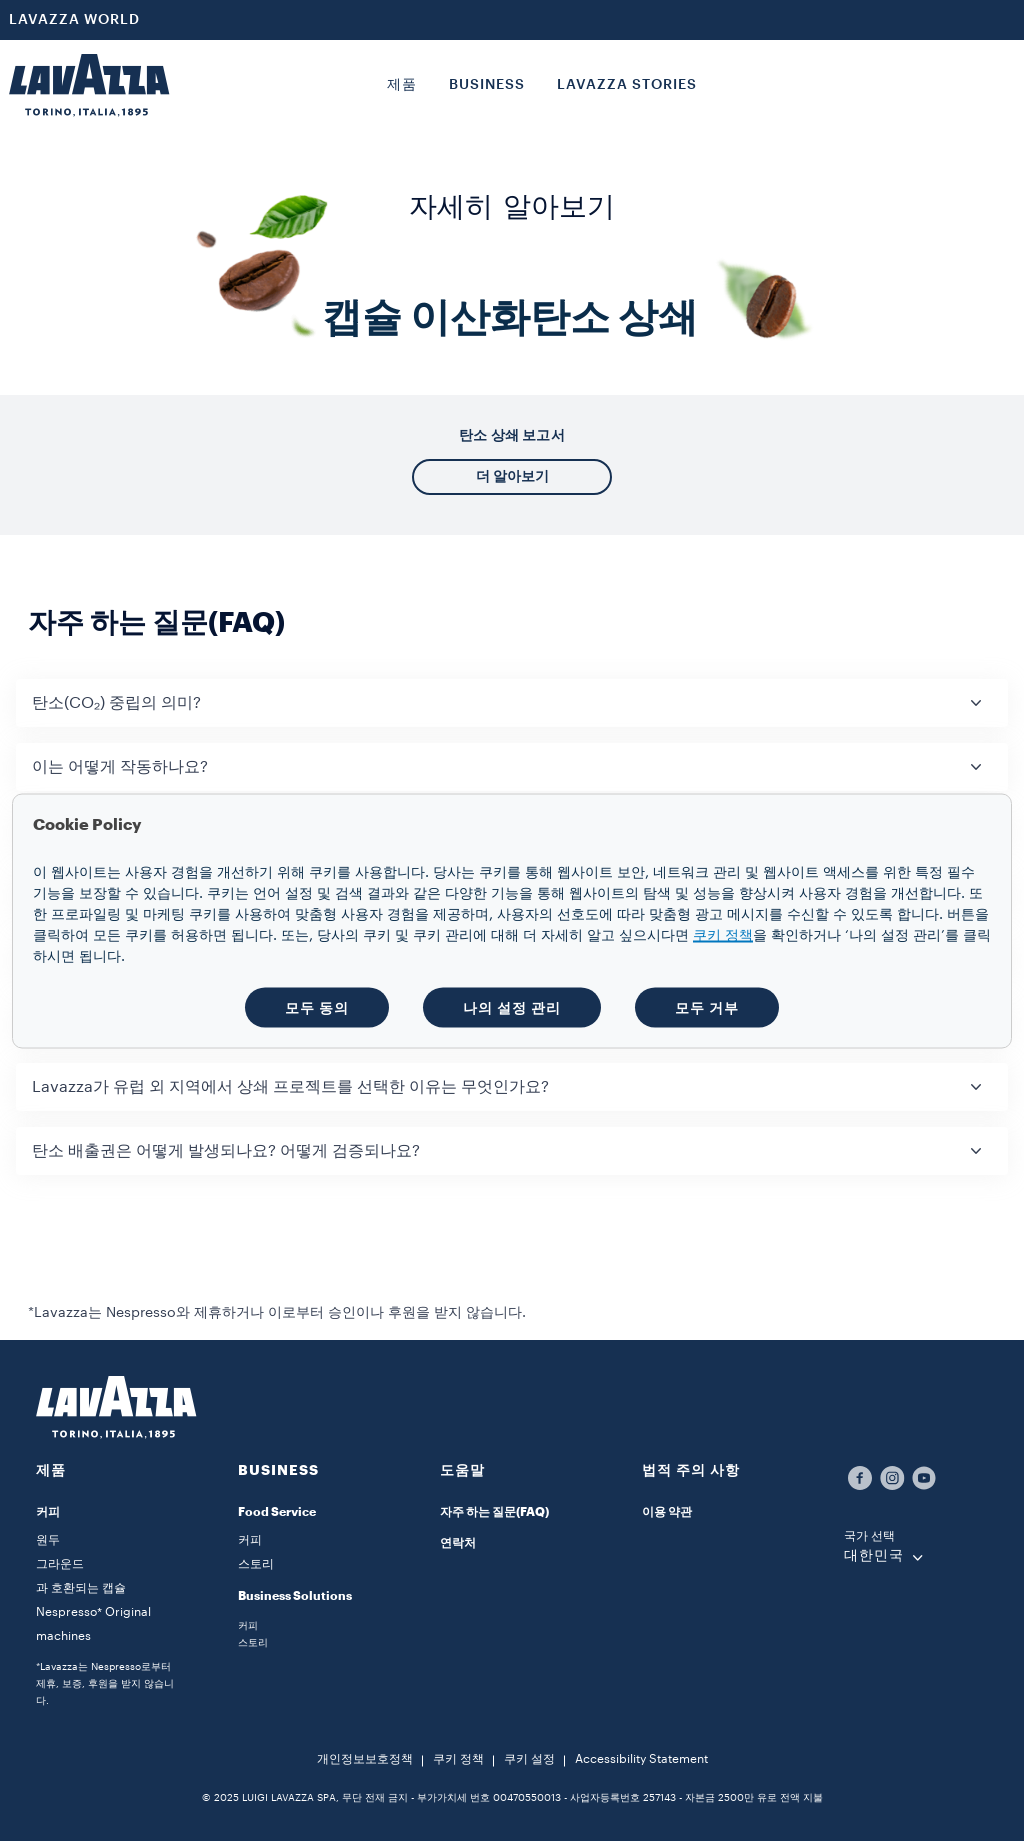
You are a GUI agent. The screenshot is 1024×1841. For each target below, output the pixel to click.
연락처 (458, 1543)
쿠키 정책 (458, 1759)
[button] (512, 703)
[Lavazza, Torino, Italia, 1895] (89, 85)
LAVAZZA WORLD (74, 20)
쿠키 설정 (529, 1759)
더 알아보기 (512, 476)
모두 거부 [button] (707, 1007)
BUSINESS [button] (487, 85)
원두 (48, 1540)
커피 (48, 1512)
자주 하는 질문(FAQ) (494, 1512)
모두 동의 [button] (317, 1007)
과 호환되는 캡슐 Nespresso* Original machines (93, 1612)
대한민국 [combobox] (874, 1556)
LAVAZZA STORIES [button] (627, 85)
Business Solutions (295, 1596)
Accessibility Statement (641, 1759)
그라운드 (60, 1564)
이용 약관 (667, 1512)
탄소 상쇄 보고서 (512, 435)
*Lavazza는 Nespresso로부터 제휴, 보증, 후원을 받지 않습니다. (105, 1684)
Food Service (277, 1512)
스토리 (256, 1564)
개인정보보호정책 (365, 1759)
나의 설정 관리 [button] (512, 1007)
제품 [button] (402, 85)
